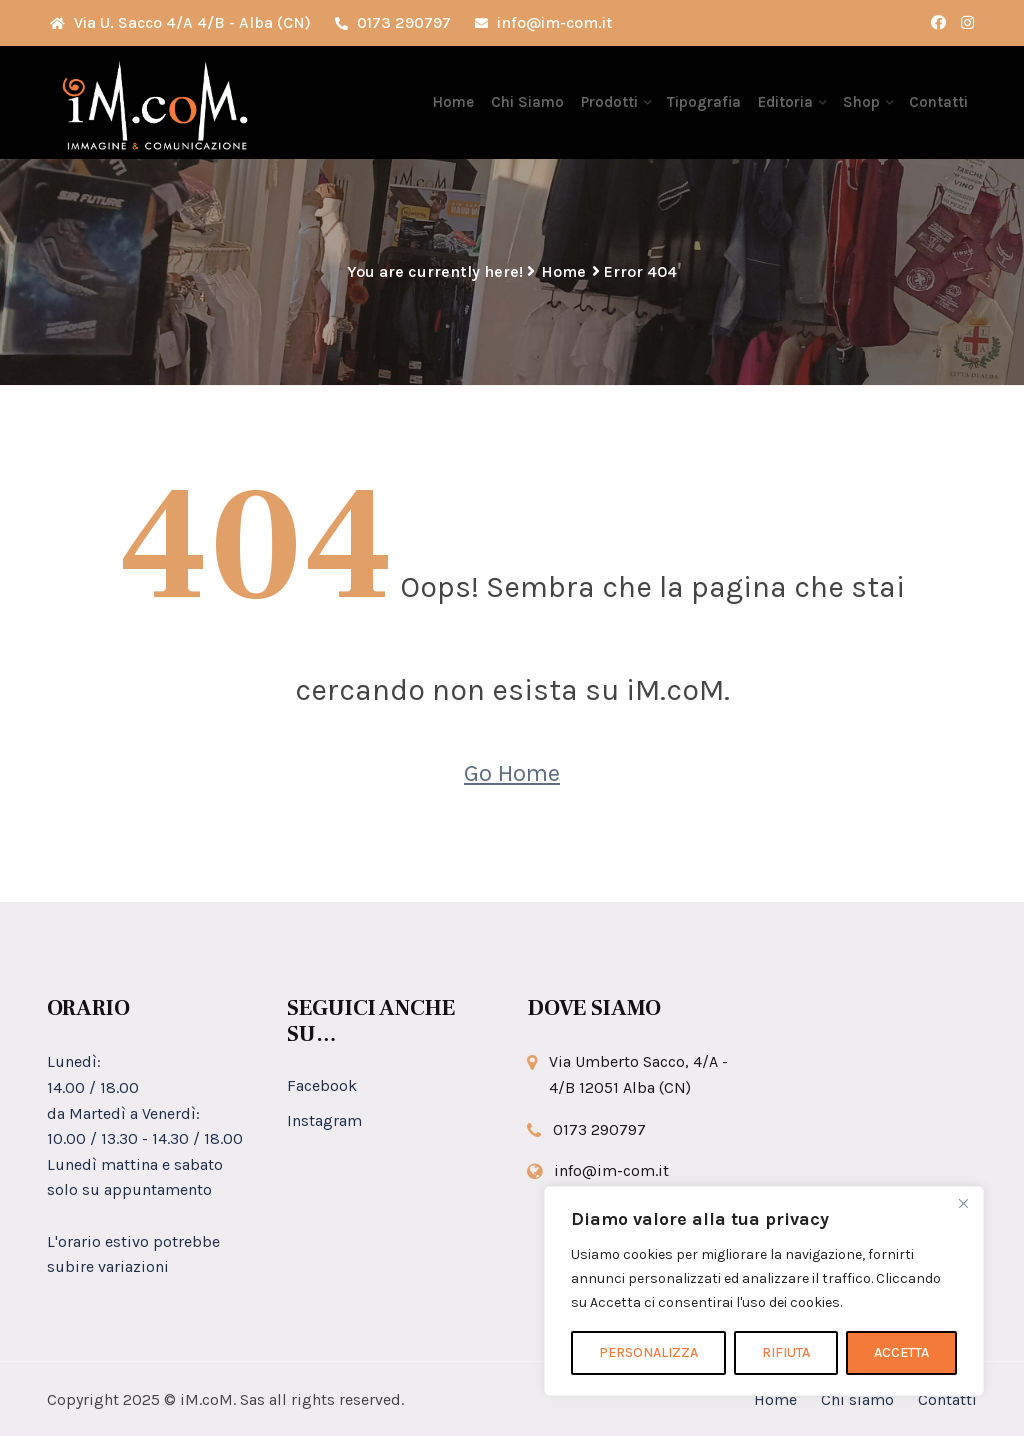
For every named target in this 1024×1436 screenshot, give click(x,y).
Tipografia (706, 102)
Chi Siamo (530, 102)
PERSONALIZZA (648, 1352)
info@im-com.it (543, 22)
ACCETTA (901, 1352)
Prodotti (611, 102)
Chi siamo (857, 1399)
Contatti (938, 102)
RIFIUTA (786, 1352)
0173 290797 (393, 22)
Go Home (512, 773)
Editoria (786, 102)
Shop (861, 102)
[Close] (963, 1203)
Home (457, 102)
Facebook (322, 1085)
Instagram (324, 1120)
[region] (764, 1291)
